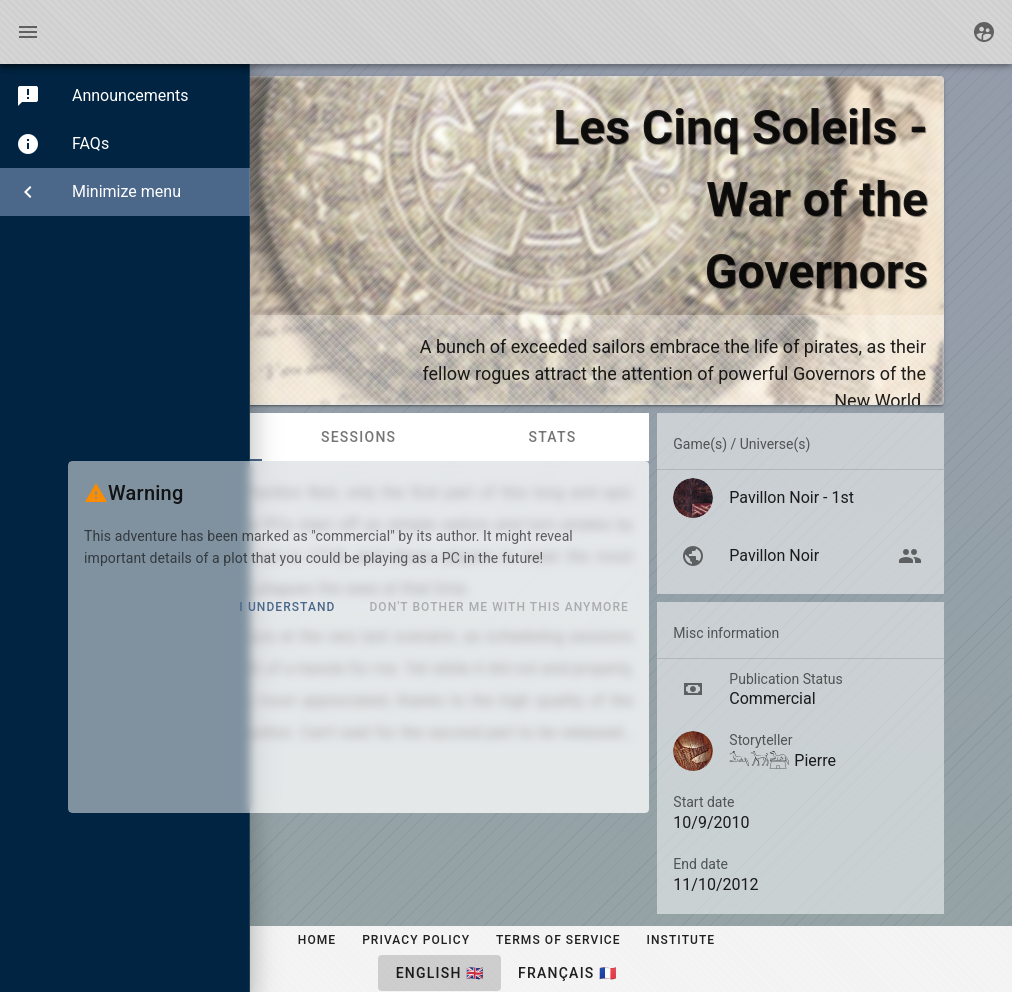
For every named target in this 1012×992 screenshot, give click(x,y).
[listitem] (800, 498)
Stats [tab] (552, 437)
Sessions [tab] (358, 437)
